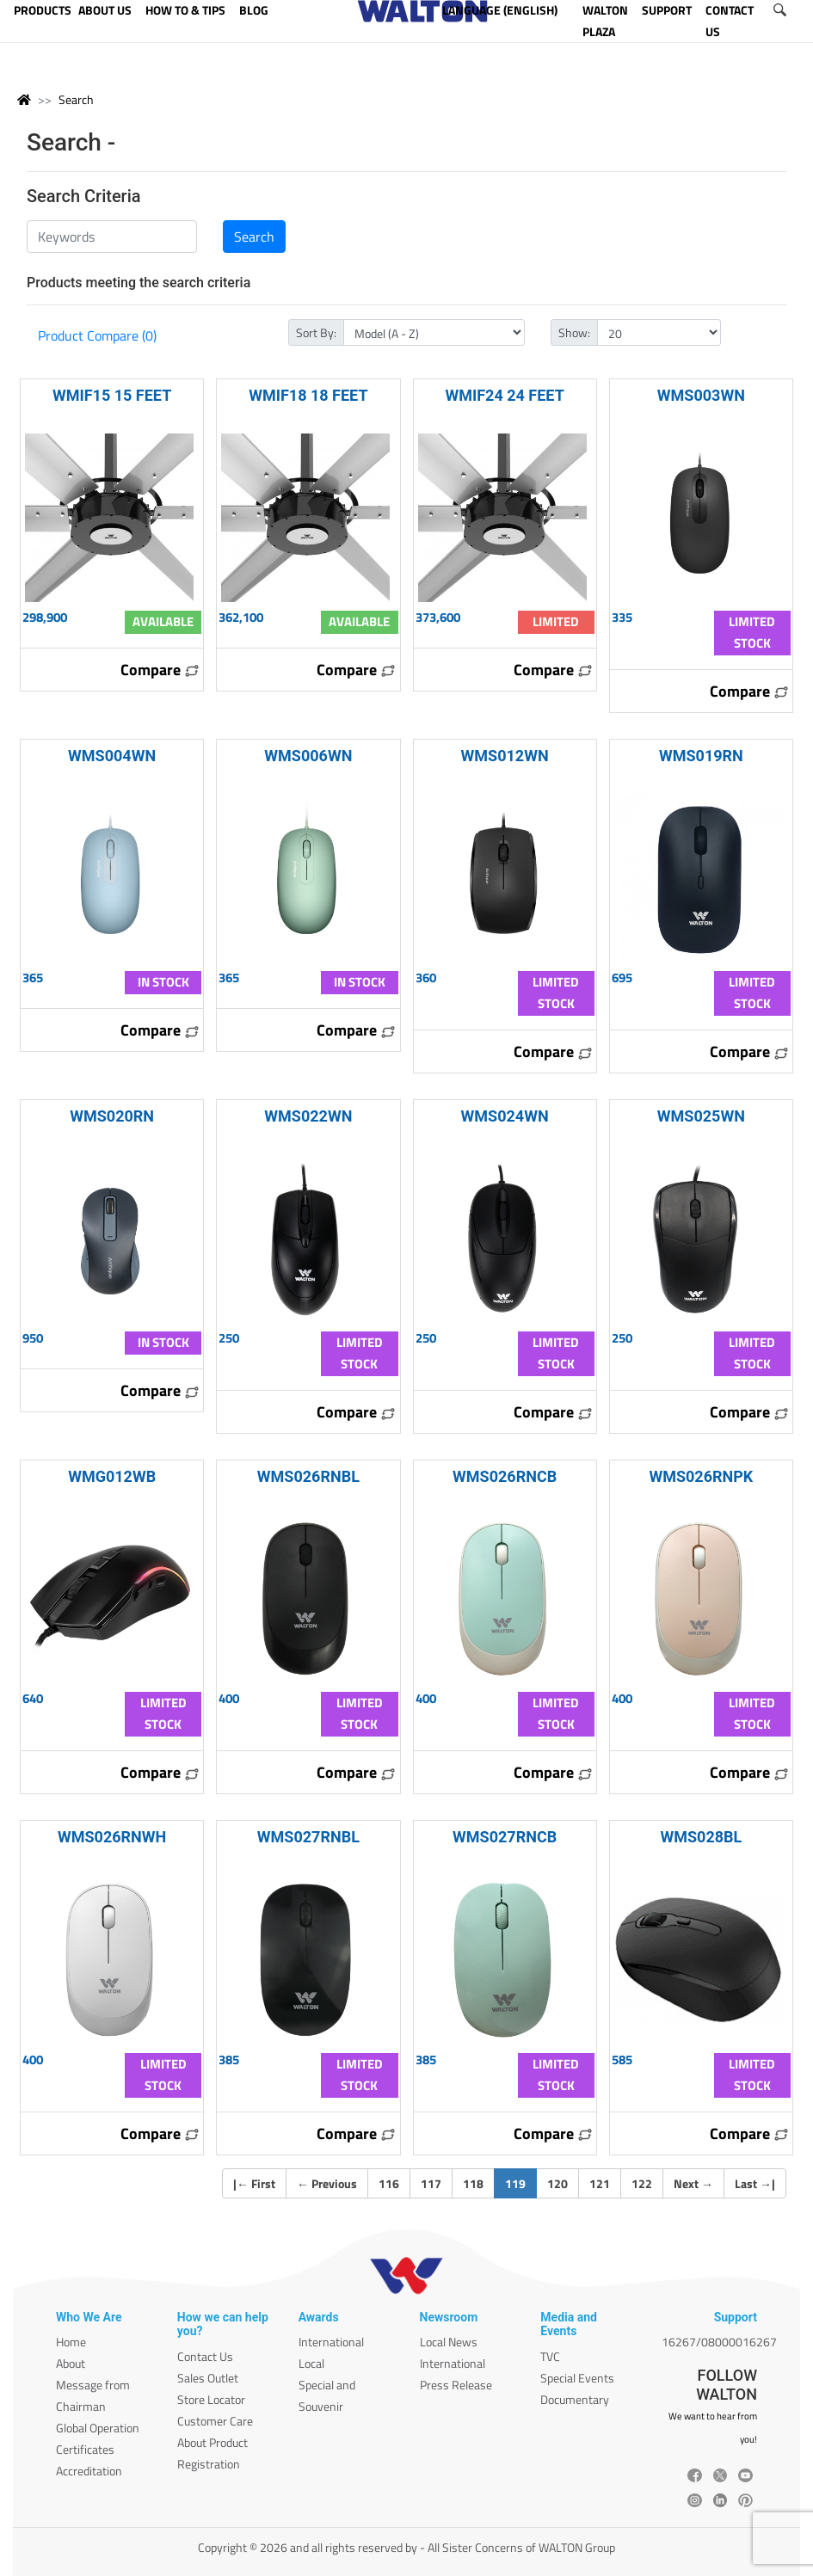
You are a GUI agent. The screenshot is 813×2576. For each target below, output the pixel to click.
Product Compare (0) (97, 335)
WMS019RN (701, 756)
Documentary (574, 2399)
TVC (550, 2356)
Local (311, 2363)
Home (71, 2342)
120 (557, 2183)
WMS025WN (701, 1116)
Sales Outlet (207, 2378)
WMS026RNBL (308, 1476)
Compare (160, 669)
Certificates (85, 2449)
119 (521, 2182)
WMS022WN (308, 1116)
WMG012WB (112, 1476)
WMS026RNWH (112, 1837)
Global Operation (97, 2428)
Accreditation (89, 2471)
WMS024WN (505, 1116)
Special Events (577, 2378)
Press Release (456, 2385)
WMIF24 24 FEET (504, 395)
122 (641, 2183)
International (331, 2342)
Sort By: (316, 332)
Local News (448, 2342)
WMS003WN (701, 395)
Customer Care (215, 2421)
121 (599, 2183)
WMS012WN (505, 756)
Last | (755, 2183)
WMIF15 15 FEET (111, 395)
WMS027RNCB (505, 1837)
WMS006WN (308, 756)
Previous (327, 2183)
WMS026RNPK (701, 1476)
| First (254, 2183)
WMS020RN (112, 1116)
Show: (574, 332)
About (70, 2363)
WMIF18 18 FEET (308, 395)
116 (389, 2183)
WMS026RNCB (505, 1476)
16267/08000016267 (719, 2342)
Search (76, 99)
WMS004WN (112, 756)
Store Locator (211, 2399)
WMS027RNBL (308, 1837)
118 (473, 2183)
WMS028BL (701, 1837)
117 (431, 2183)
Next (693, 2183)
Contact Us (205, 2356)
